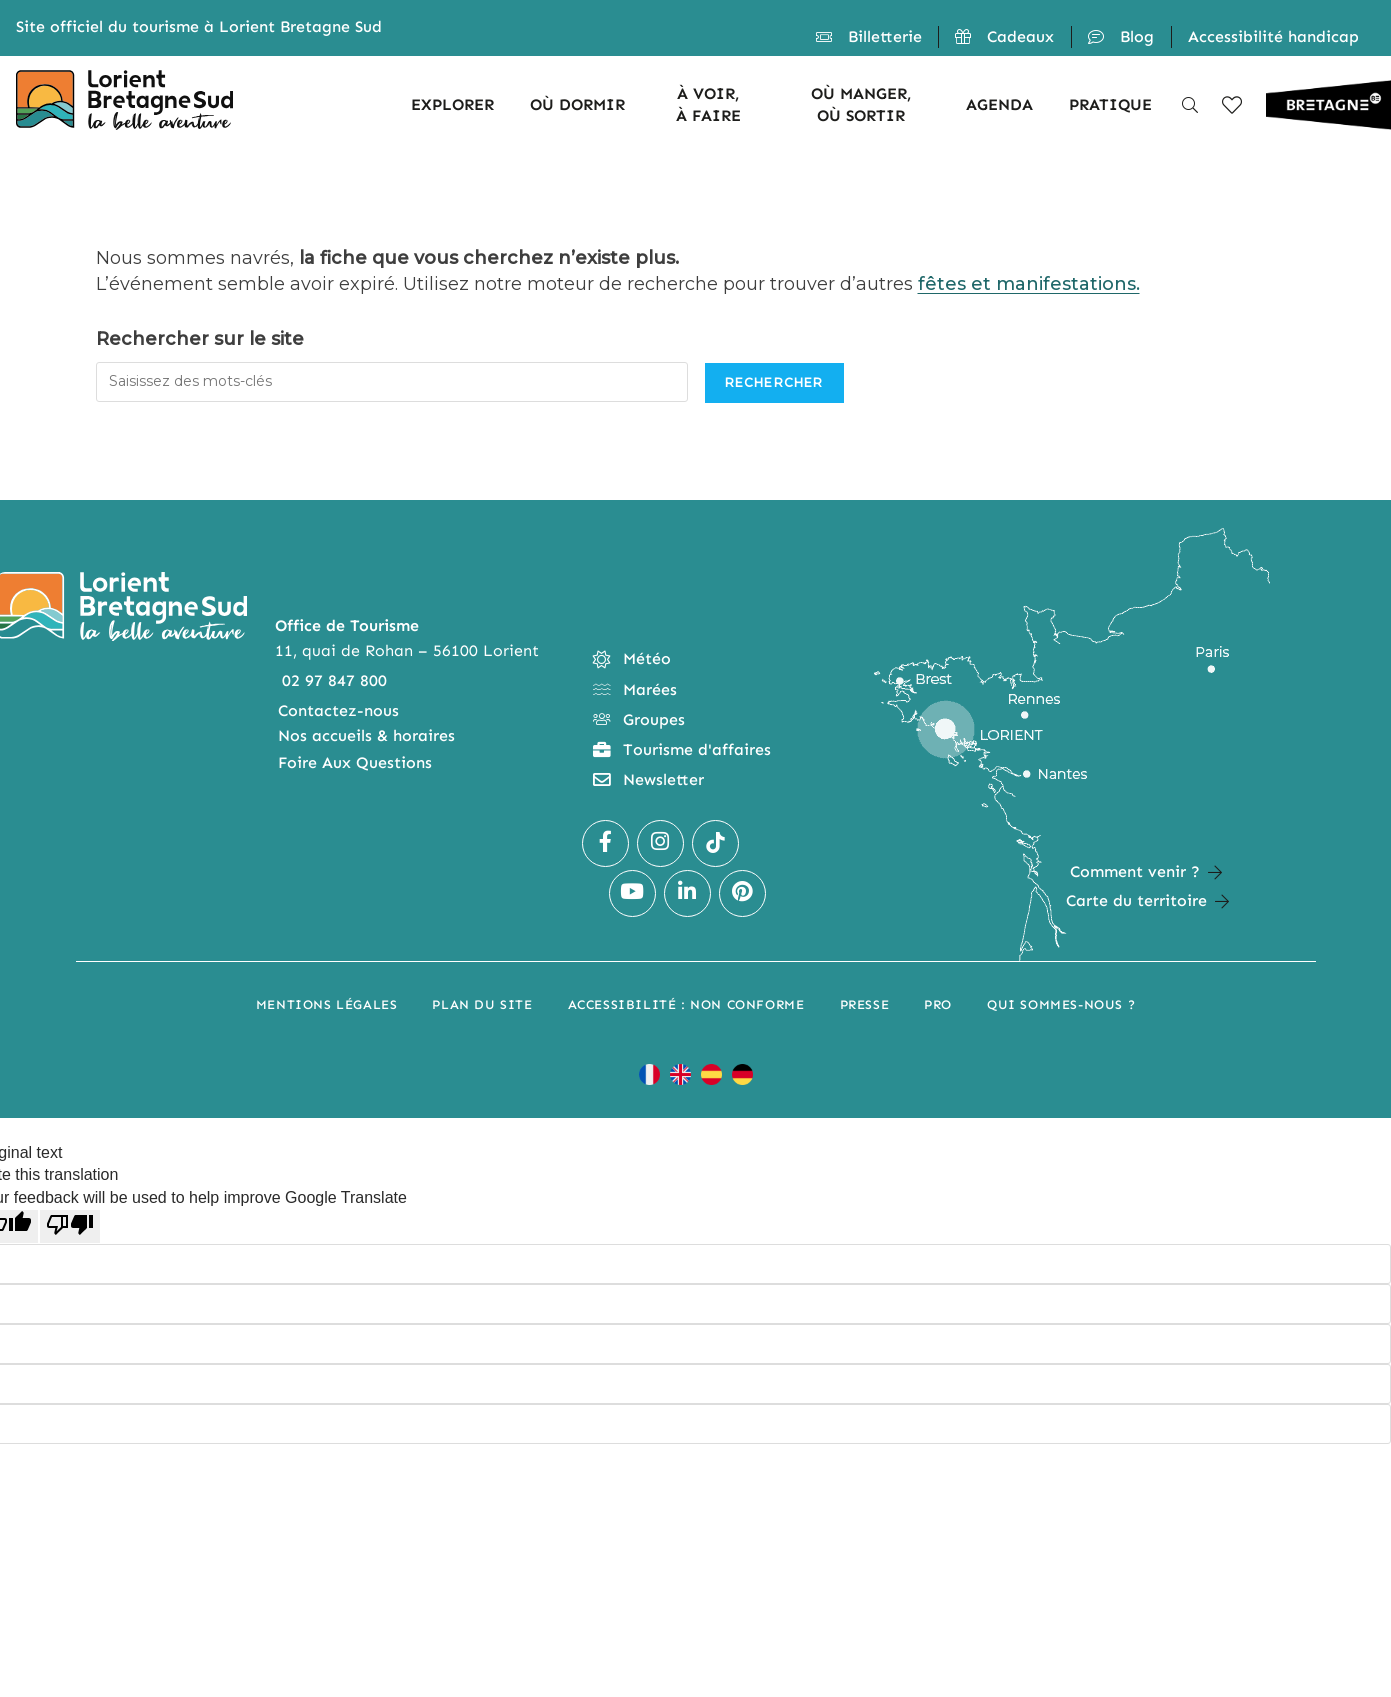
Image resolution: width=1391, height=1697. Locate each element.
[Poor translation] (70, 1226)
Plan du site (482, 1004)
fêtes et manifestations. (1029, 284)
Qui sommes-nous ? (1061, 1004)
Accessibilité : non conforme (686, 1004)
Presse (865, 1004)
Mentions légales (327, 1004)
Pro (938, 1004)
